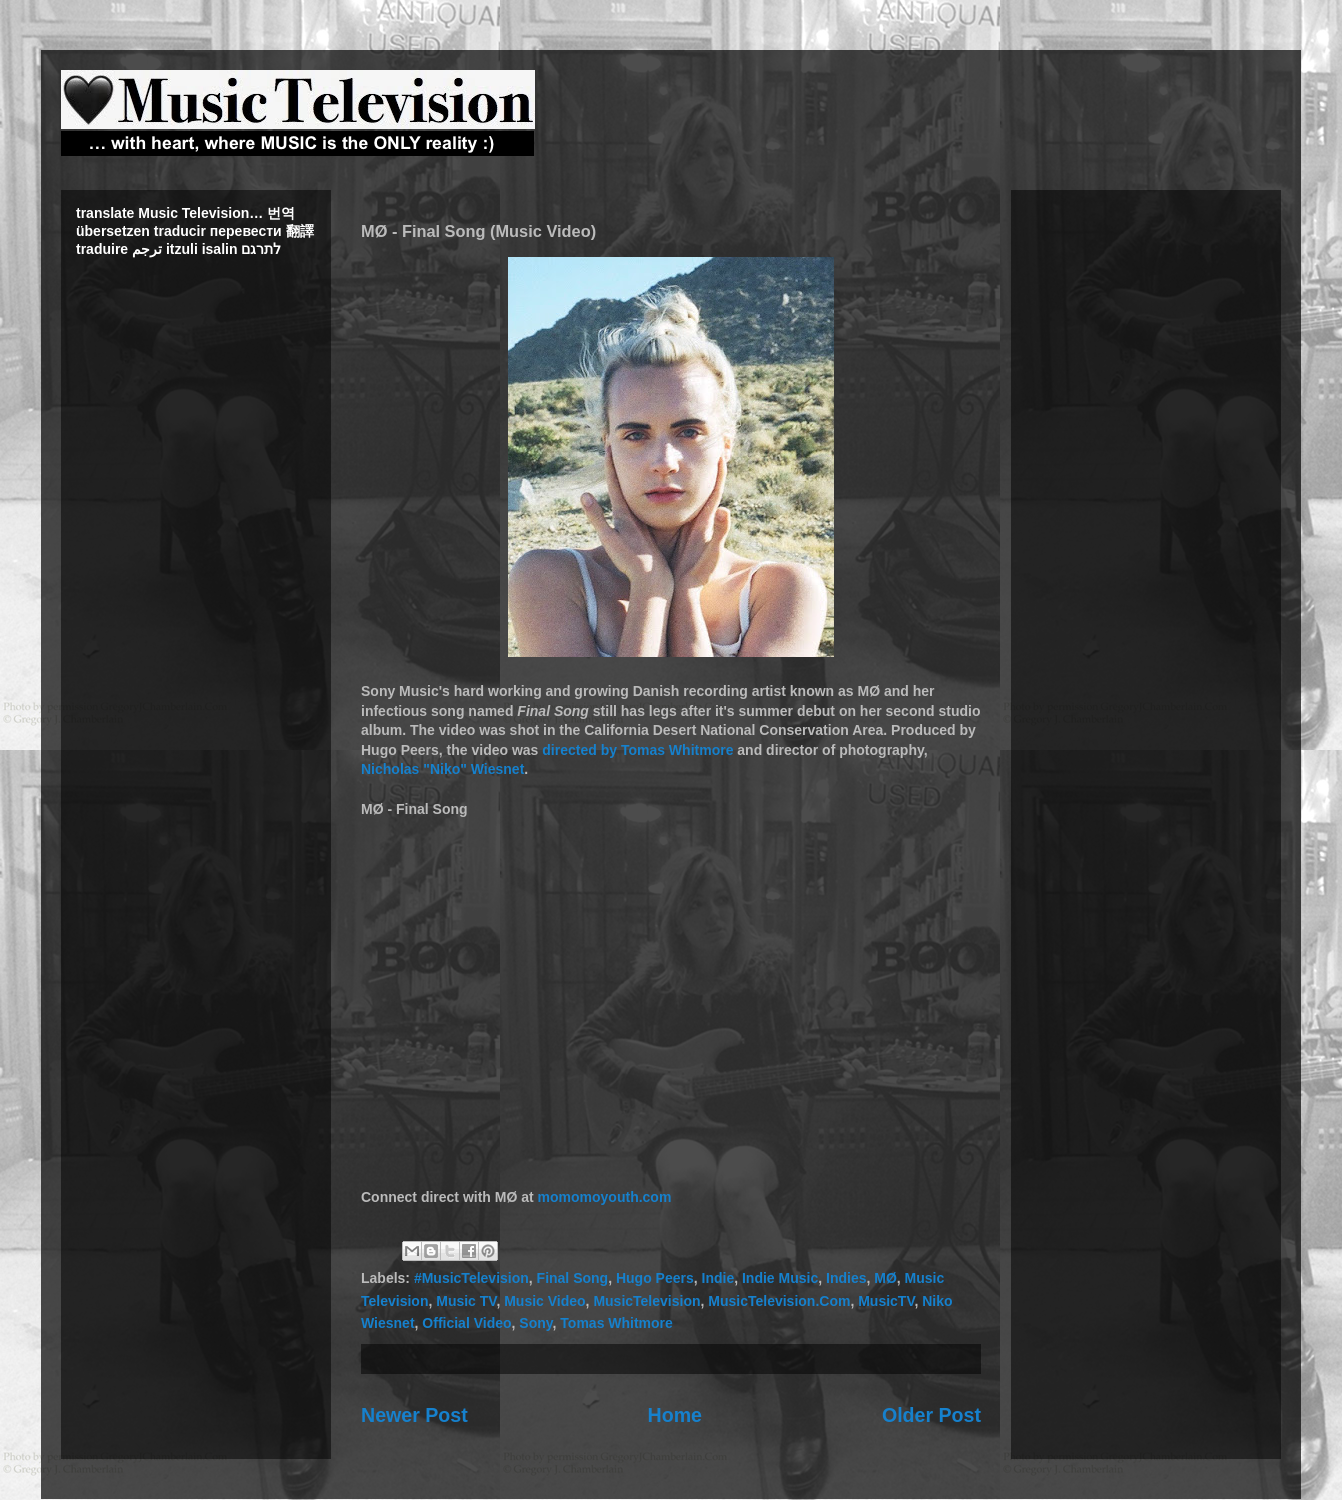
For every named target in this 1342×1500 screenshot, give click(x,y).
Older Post (931, 1415)
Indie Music (780, 1278)
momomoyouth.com (605, 1197)
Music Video (544, 1301)
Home (675, 1415)
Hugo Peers (655, 1278)
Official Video (466, 1323)
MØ (885, 1278)
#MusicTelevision (471, 1278)
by (609, 750)
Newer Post (414, 1415)
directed (569, 750)
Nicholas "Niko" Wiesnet (442, 769)
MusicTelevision (646, 1301)
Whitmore (701, 750)
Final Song (573, 1278)
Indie (718, 1278)
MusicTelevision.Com (779, 1301)
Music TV (466, 1301)
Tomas (643, 750)
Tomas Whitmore (616, 1323)
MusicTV (886, 1301)
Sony (535, 1323)
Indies (846, 1278)
